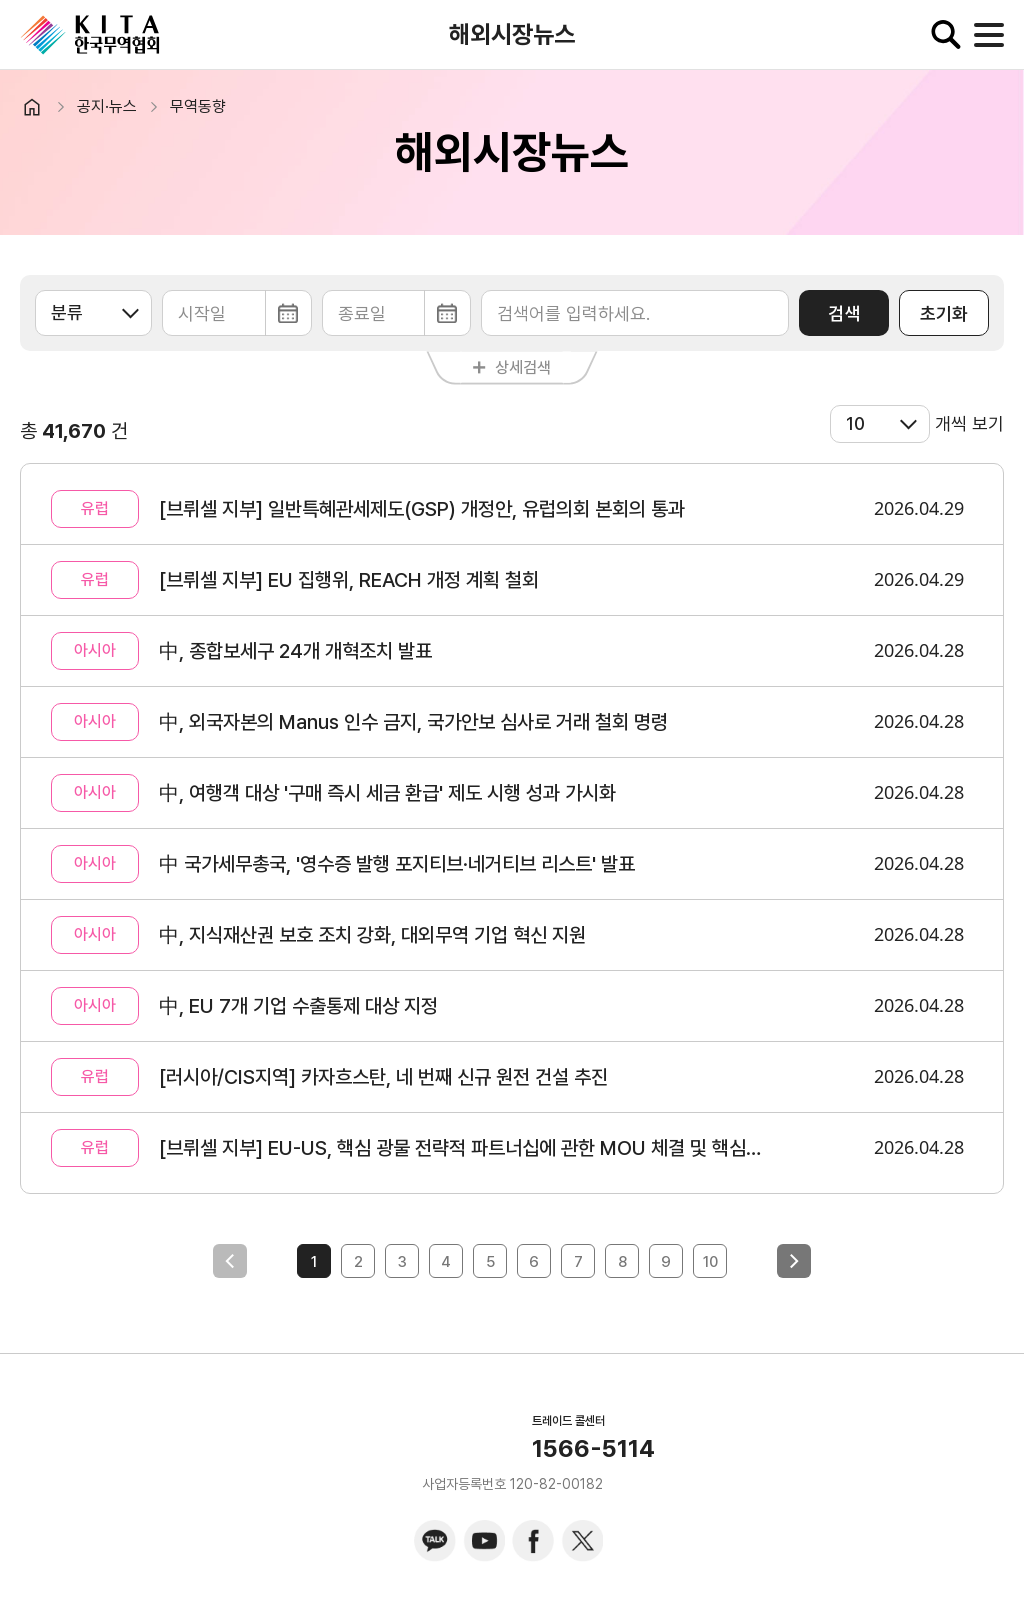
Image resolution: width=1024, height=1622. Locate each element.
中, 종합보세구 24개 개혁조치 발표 (295, 651)
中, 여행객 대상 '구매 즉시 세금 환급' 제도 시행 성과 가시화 (387, 793)
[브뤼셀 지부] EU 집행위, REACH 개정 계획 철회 (349, 580)
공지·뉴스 (107, 106)
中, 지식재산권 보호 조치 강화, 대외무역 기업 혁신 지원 (372, 935)
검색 (844, 313)
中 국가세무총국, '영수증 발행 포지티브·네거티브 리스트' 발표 (397, 864)
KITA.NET (90, 35)
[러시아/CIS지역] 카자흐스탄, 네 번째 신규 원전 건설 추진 (383, 1077)
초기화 (944, 313)
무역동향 (198, 106)
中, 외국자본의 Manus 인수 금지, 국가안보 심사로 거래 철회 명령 (413, 722)
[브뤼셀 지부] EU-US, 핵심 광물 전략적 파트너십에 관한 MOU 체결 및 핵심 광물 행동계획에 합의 (461, 1148)
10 (710, 1262)
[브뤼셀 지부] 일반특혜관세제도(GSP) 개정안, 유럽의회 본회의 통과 (422, 509)
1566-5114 (593, 1449)
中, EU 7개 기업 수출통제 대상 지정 (298, 1006)
